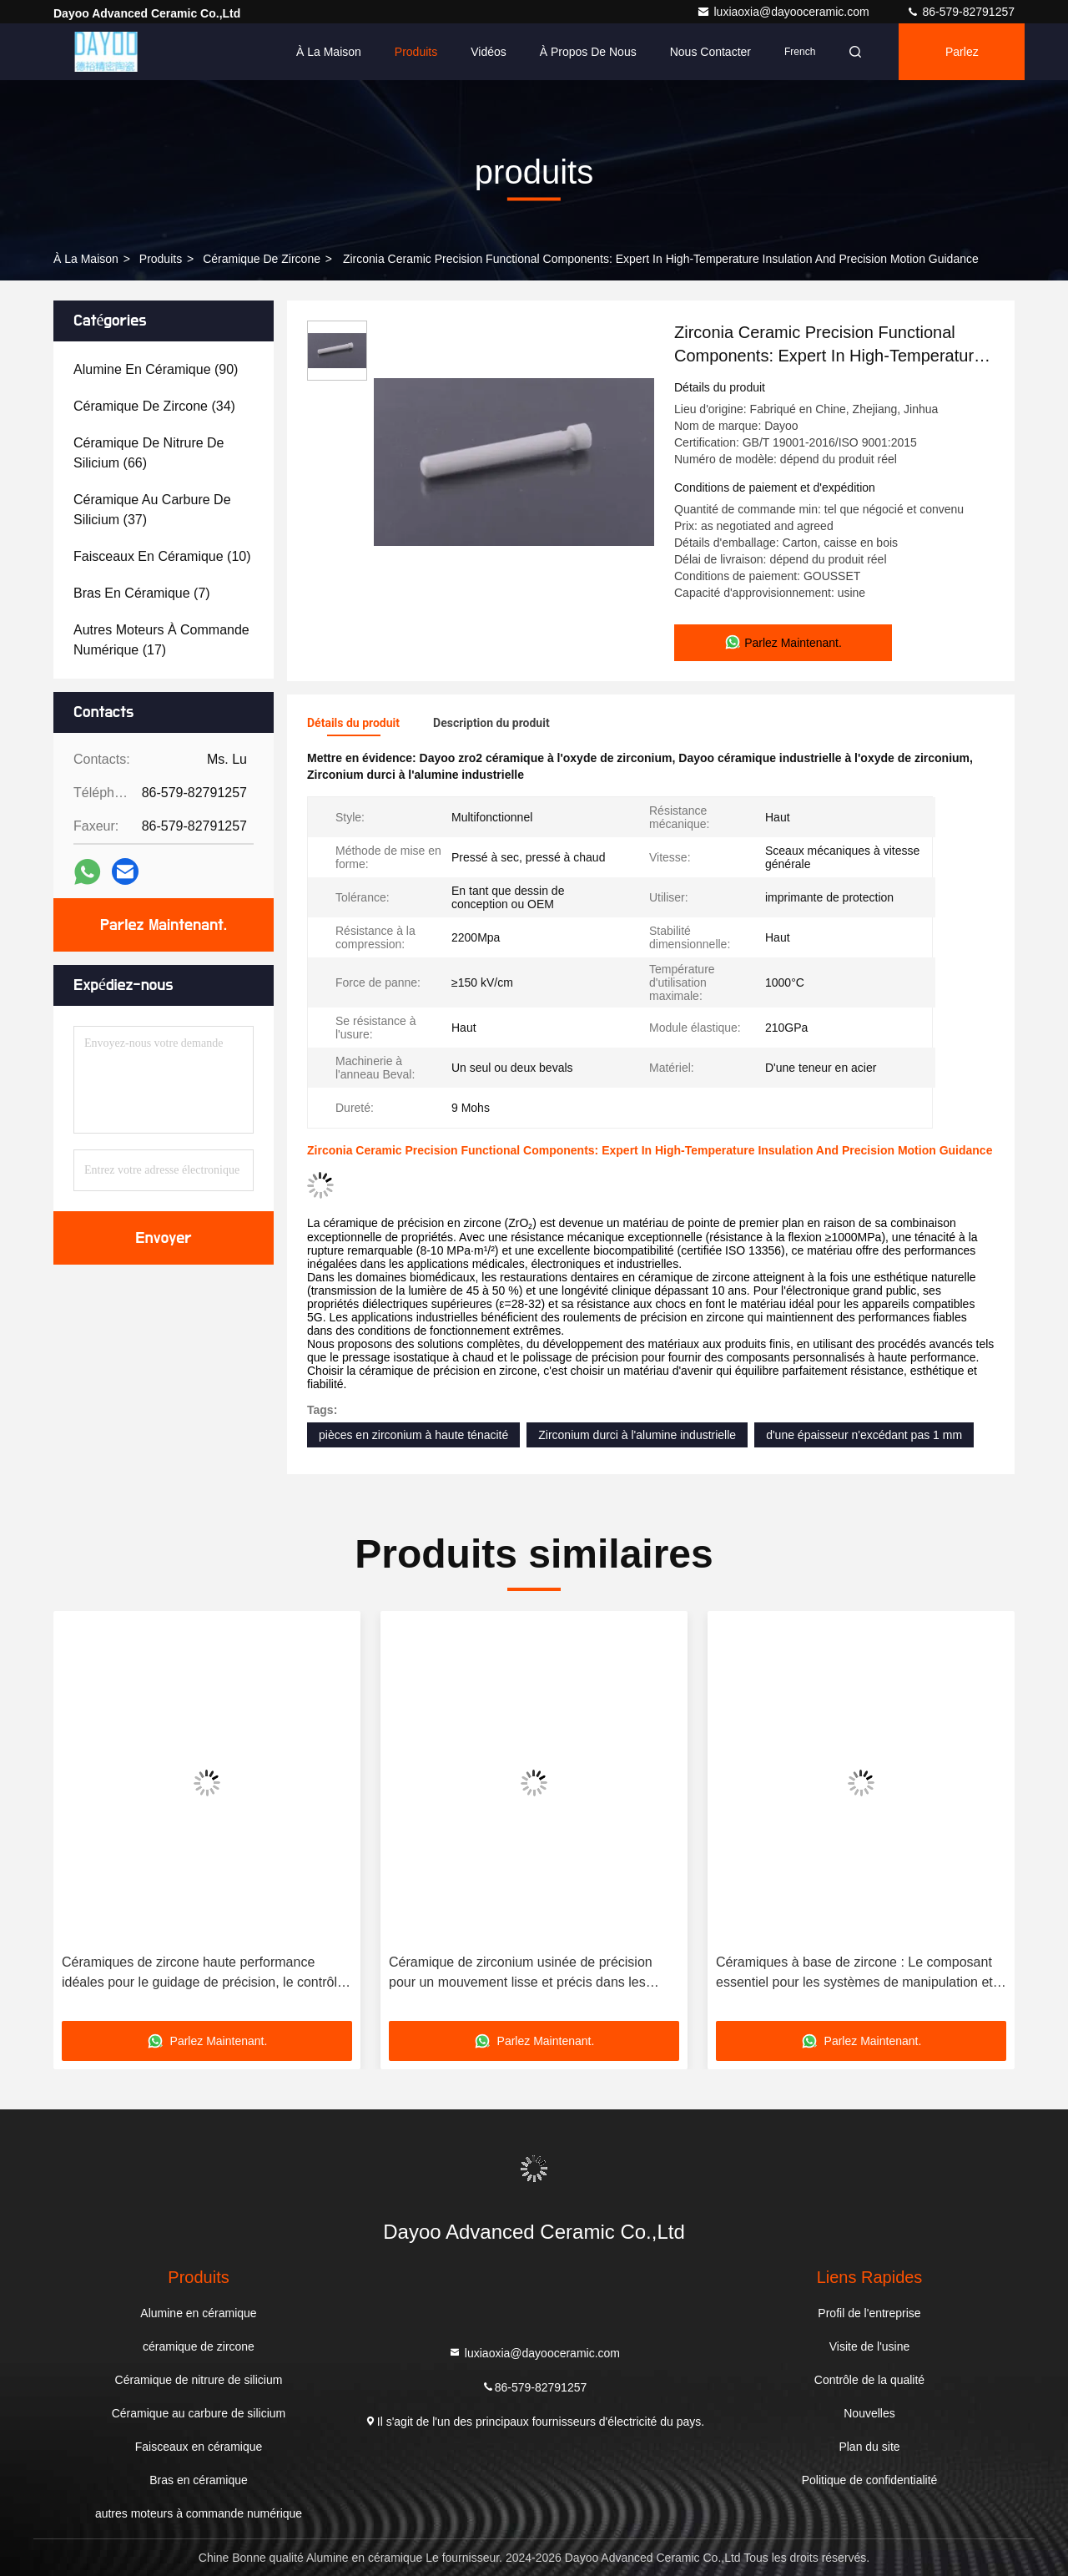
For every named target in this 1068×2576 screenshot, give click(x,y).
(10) (162, 556)
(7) (141, 593)
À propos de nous (588, 51)
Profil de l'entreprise (869, 2313)
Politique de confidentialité (870, 2480)
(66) (148, 453)
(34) (154, 406)
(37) (152, 509)
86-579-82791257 (960, 11)
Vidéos (488, 51)
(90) (155, 369)
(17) (161, 640)
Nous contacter (710, 51)
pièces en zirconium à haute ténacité (413, 1435)
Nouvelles (869, 2413)
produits (160, 258)
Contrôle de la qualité (869, 2380)
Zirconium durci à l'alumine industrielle (637, 1435)
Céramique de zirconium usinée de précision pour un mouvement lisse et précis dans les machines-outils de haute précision (520, 1974)
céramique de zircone (261, 258)
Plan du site (869, 2446)
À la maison (328, 51)
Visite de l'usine (869, 2346)
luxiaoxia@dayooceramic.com (784, 11)
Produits (416, 51)
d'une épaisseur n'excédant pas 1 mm (864, 1435)
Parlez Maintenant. (969, 62)
